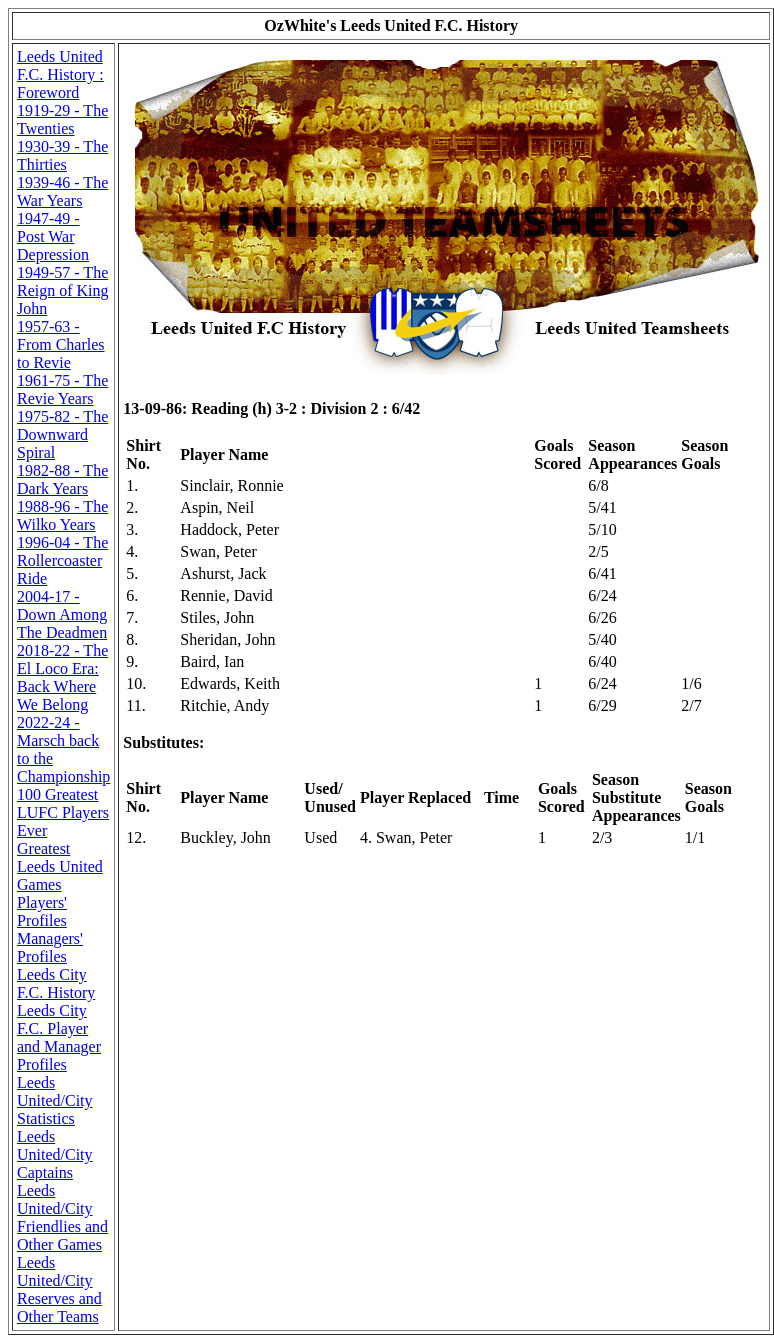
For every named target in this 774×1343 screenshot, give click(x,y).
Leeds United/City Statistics (55, 1100)
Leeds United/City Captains (55, 1154)
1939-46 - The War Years (62, 191)
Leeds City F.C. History (56, 983)
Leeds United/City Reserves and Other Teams (59, 1289)
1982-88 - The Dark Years (62, 479)
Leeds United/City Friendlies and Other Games (62, 1217)
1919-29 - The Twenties (62, 119)
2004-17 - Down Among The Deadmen (62, 614)
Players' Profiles (42, 911)
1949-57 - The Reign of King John (63, 290)
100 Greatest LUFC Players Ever (63, 812)
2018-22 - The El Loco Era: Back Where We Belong (62, 677)
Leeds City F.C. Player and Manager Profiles (59, 1037)
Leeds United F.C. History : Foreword (60, 74)
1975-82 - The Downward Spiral (62, 434)
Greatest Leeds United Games (60, 866)
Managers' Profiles (50, 947)
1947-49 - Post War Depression (53, 236)
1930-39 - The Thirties (62, 155)
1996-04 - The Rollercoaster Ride (62, 560)
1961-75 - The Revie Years (62, 389)
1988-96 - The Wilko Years (62, 515)
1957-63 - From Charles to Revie (61, 344)
